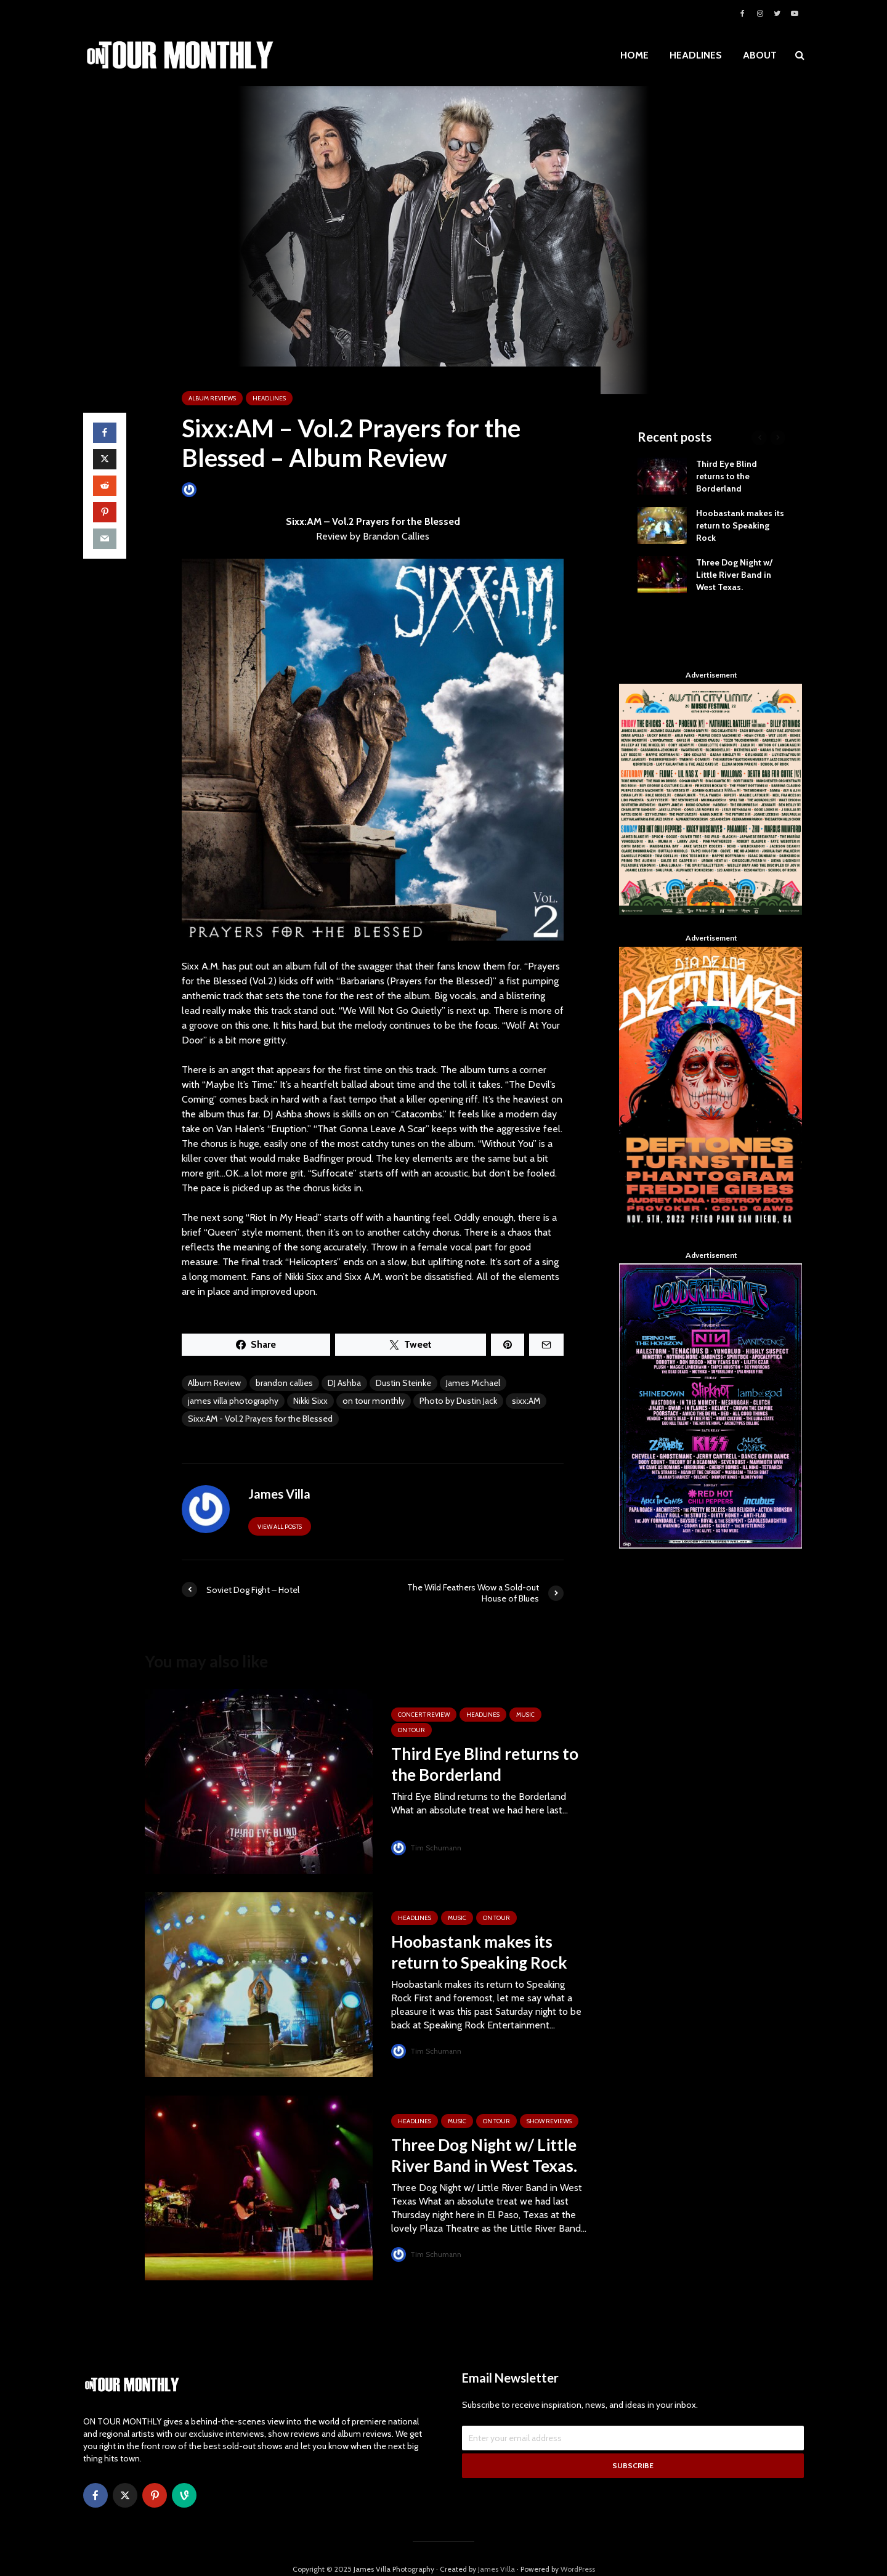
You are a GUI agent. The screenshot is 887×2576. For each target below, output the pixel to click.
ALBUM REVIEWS (212, 398)
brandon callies (284, 1382)
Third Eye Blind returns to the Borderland (484, 1764)
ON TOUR (411, 1730)
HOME (634, 55)
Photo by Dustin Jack (458, 1400)
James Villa (210, 489)
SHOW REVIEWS (549, 2121)
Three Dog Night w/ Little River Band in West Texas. (484, 2155)
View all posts (279, 1527)
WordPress (578, 2548)
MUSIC (525, 1715)
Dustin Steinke (403, 1382)
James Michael (473, 1382)
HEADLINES (696, 55)
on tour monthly (373, 1400)
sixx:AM (526, 1400)
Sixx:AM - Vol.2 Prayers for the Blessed (260, 1418)
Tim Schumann (426, 1847)
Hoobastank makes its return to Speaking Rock (479, 1952)
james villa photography (233, 1400)
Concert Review (424, 1715)
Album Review (214, 1382)
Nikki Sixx (310, 1400)
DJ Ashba (344, 1382)
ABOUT (760, 55)
